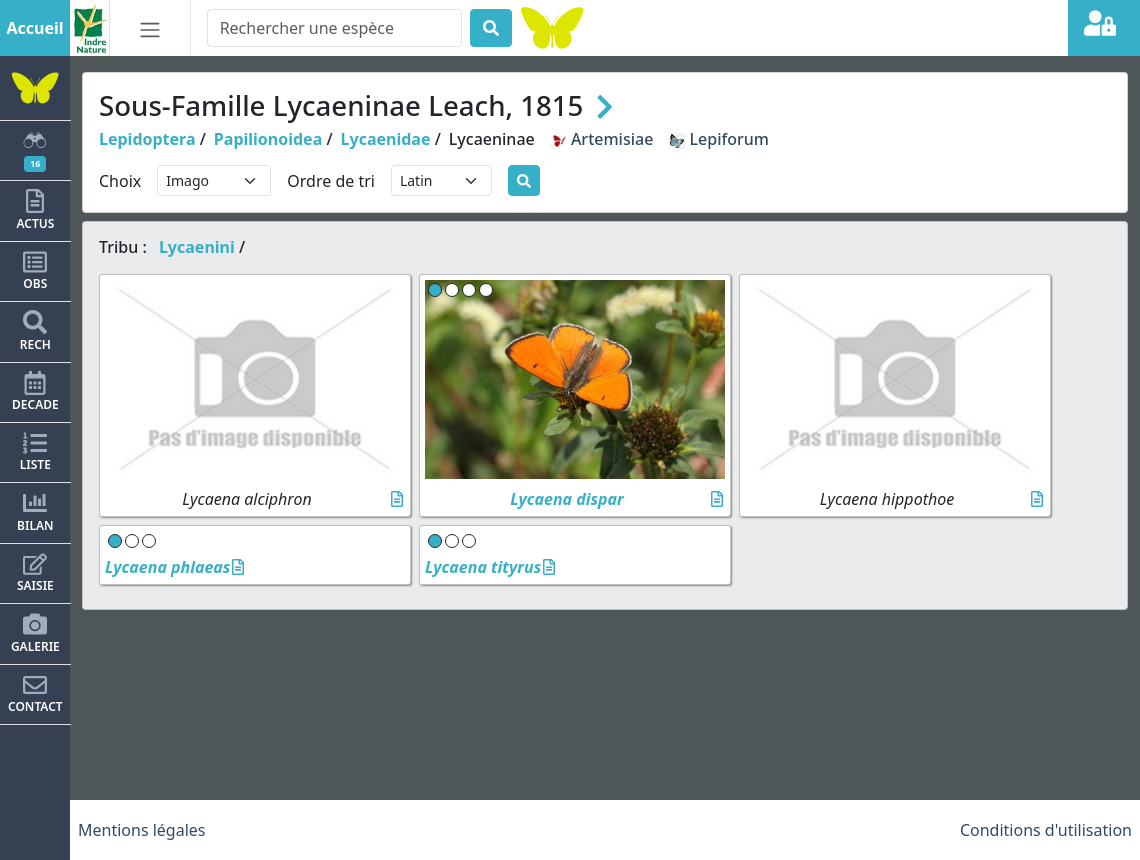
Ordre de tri (331, 181)
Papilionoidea (268, 139)
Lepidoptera (147, 139)
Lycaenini (197, 247)
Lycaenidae (386, 139)
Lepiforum (719, 139)
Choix (120, 181)
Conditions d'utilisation (1046, 830)
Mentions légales (142, 830)
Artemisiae (602, 139)
